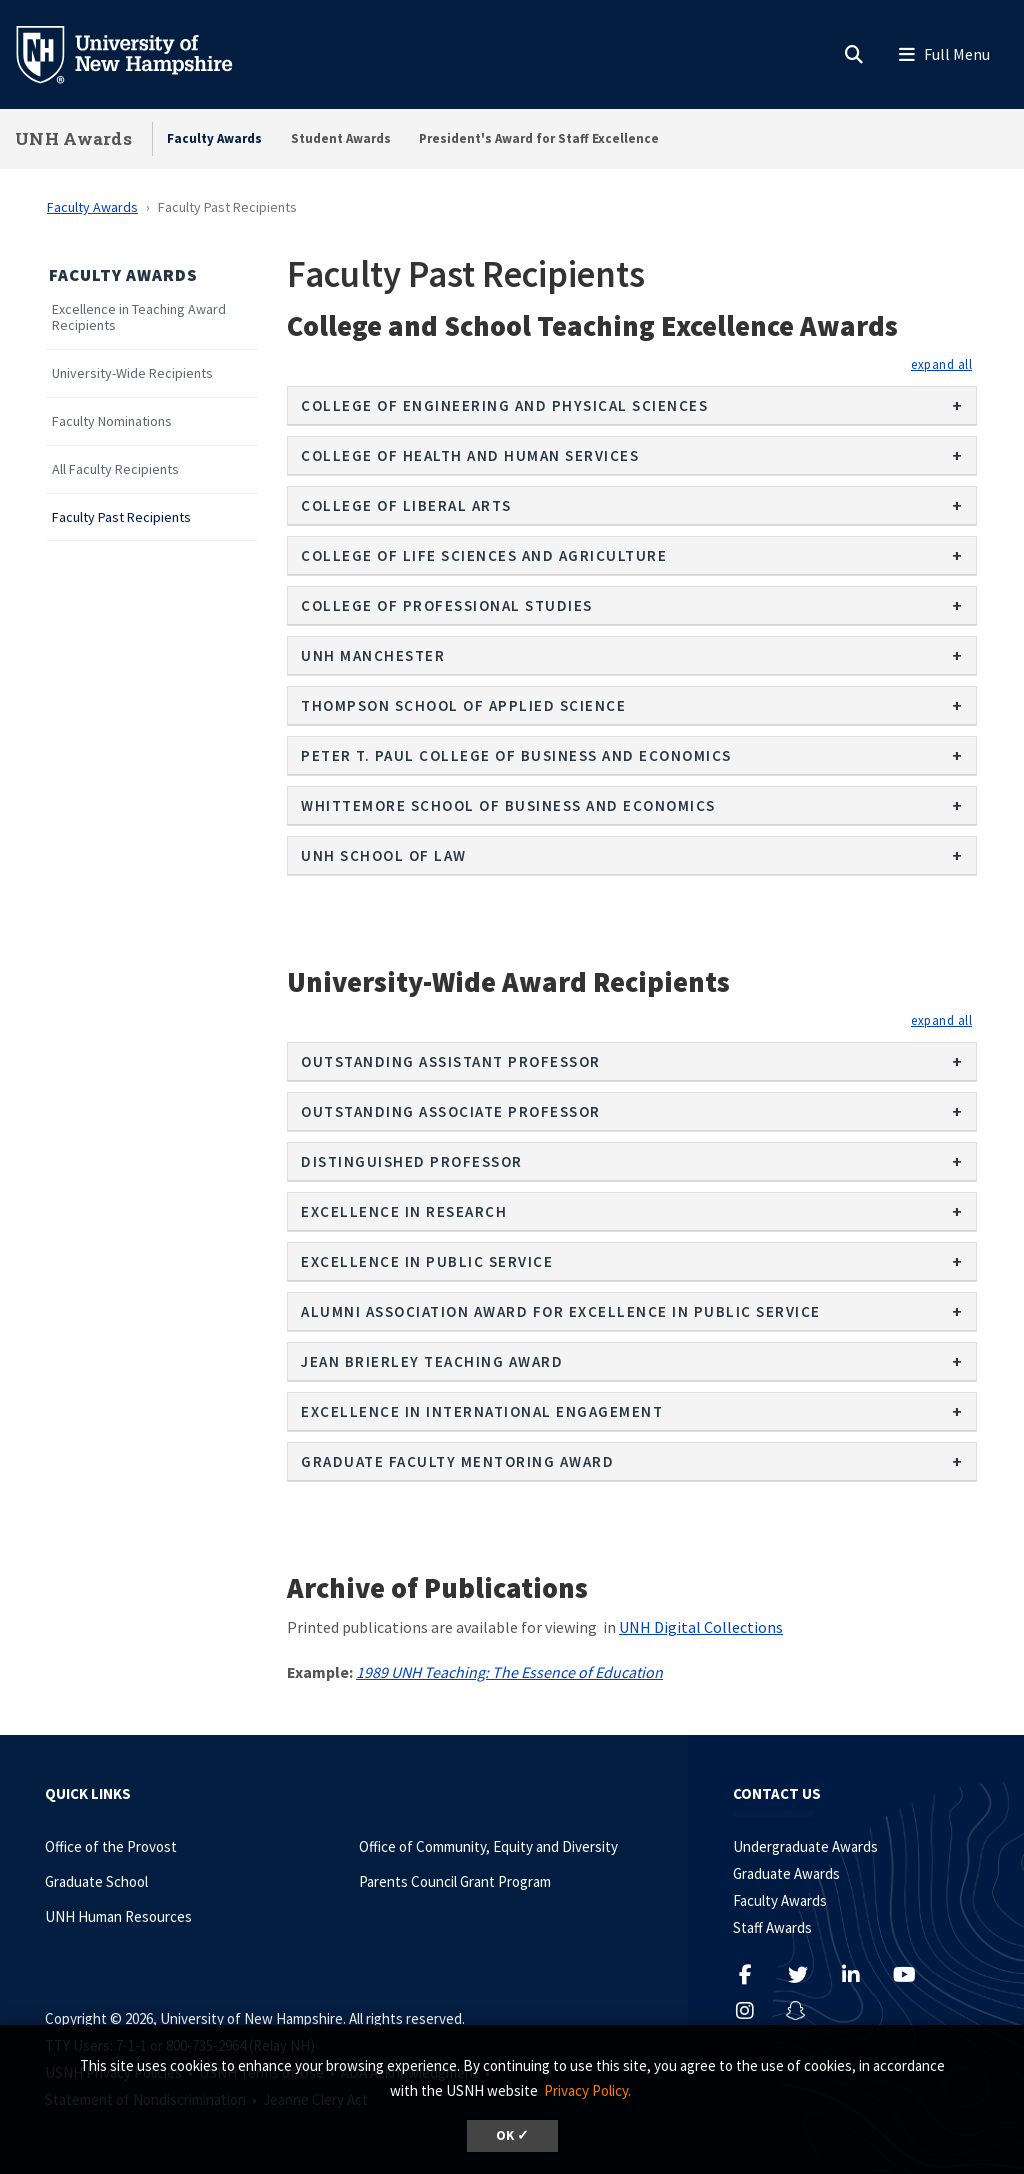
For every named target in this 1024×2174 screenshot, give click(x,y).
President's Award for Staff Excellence (539, 138)
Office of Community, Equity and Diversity (488, 1846)
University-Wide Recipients (132, 373)
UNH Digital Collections (701, 1627)
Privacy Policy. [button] (587, 2090)
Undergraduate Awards (805, 1846)
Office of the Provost (111, 1846)
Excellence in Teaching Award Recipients (139, 318)
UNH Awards (73, 138)
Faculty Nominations (112, 421)
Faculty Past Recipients (121, 517)
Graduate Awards (786, 1873)
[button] (941, 364)
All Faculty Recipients (115, 469)
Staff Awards (772, 1927)
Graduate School (96, 1881)
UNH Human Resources (118, 1916)
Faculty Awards (214, 138)
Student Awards (341, 138)
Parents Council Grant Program (455, 1881)
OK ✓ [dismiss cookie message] (512, 2135)
